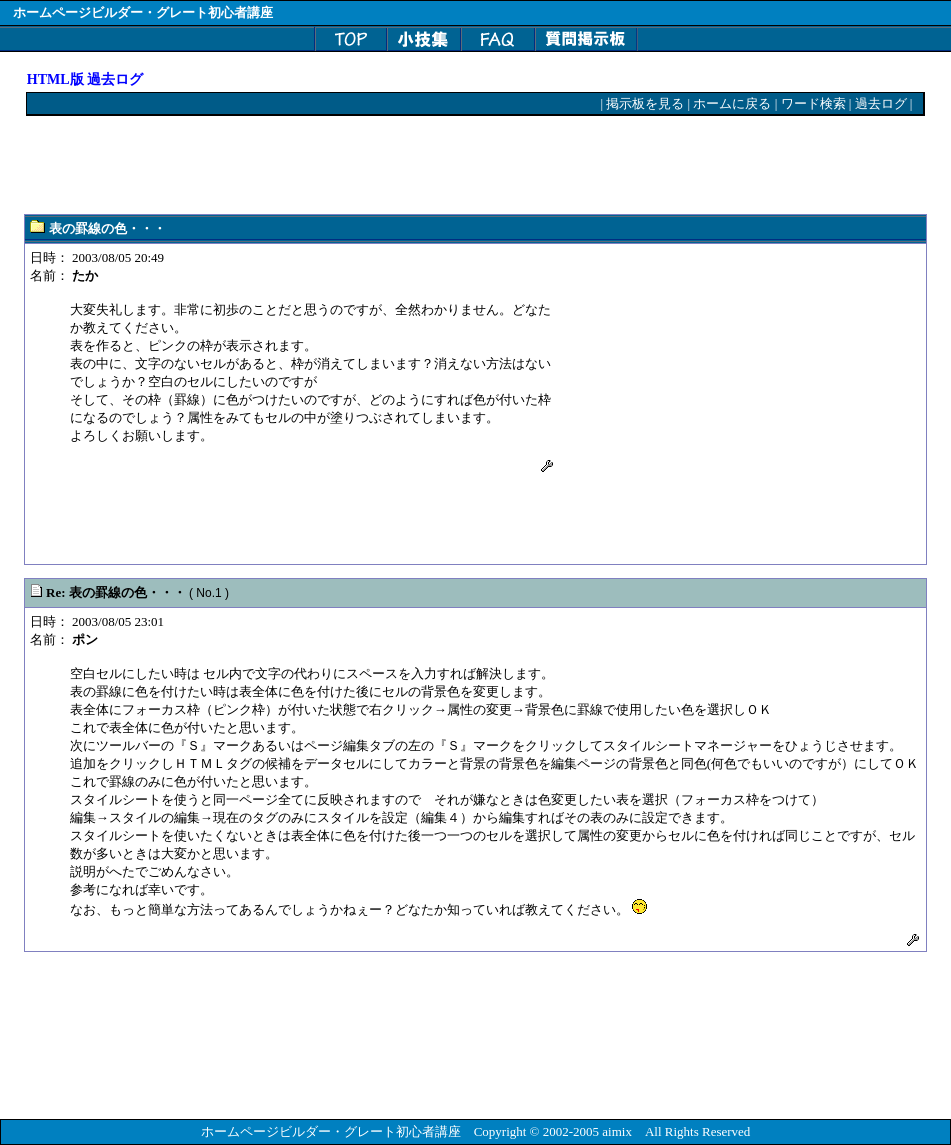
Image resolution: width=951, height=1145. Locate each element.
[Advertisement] (391, 166)
